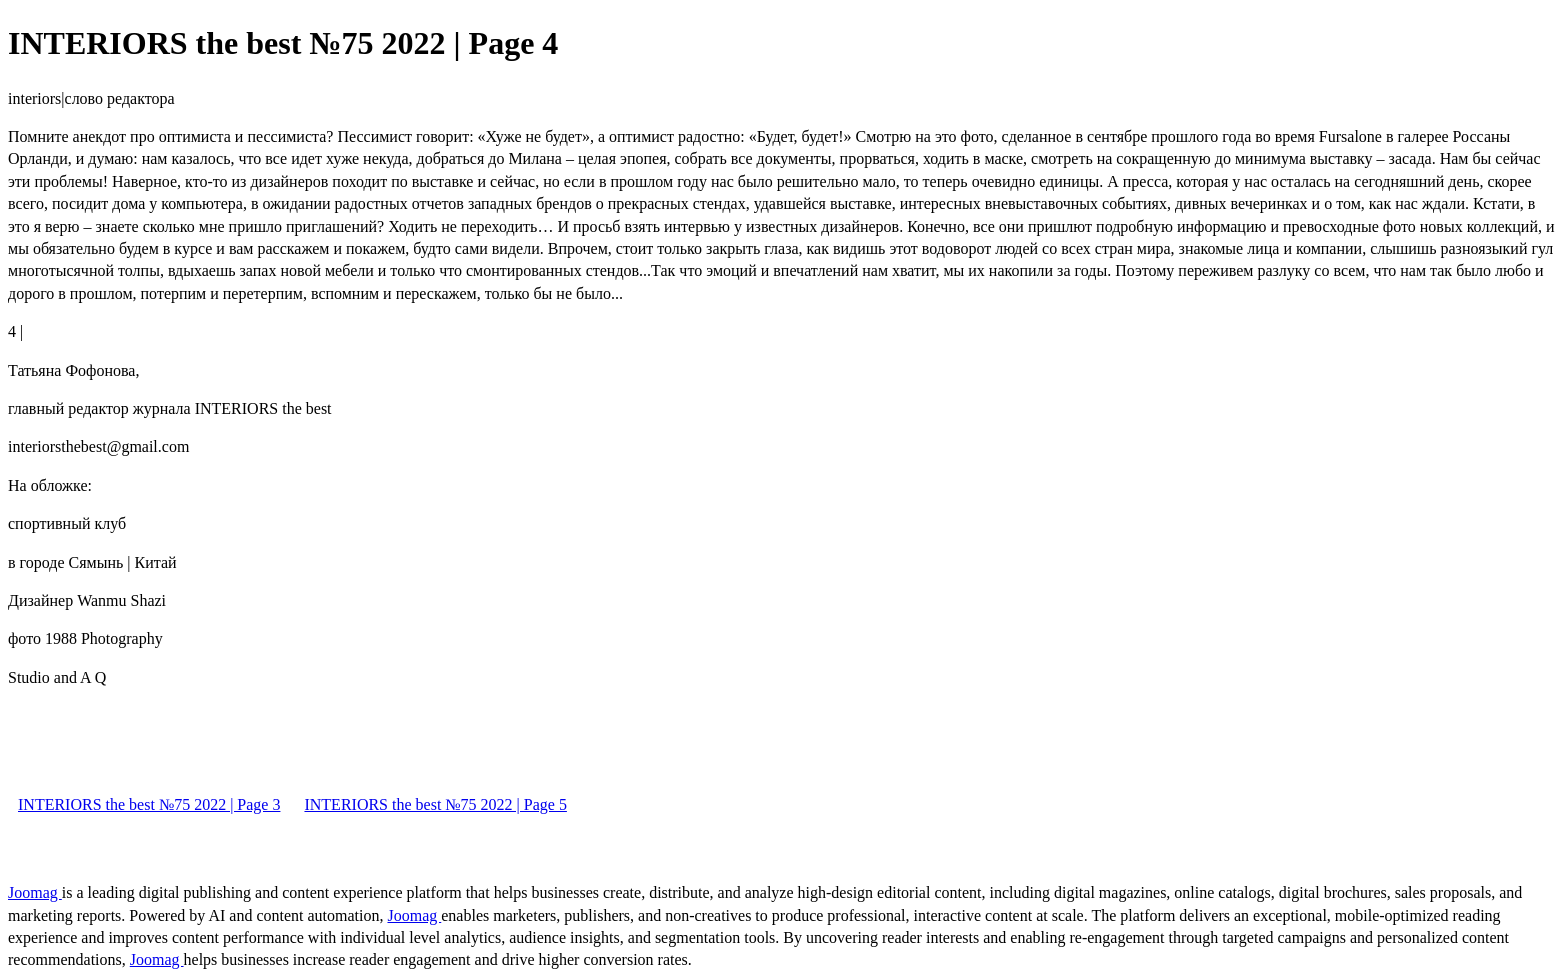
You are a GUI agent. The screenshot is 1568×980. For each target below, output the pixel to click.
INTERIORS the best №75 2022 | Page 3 (149, 804)
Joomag (35, 892)
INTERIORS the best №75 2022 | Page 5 (435, 804)
